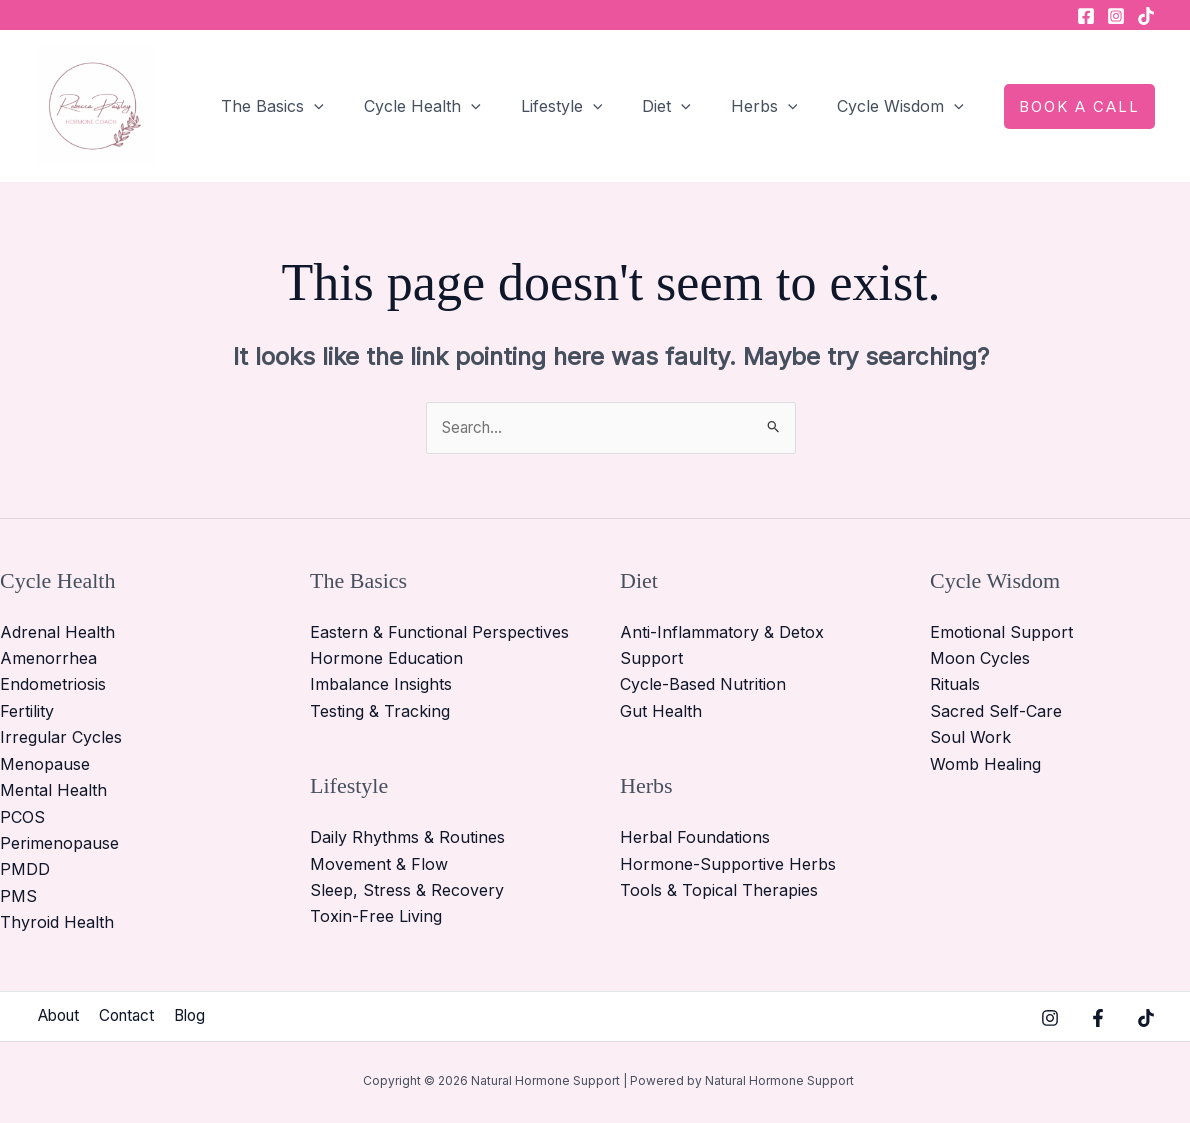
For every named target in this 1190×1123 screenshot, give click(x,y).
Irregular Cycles (61, 738)
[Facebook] (1086, 16)
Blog (204, 1017)
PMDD (25, 870)
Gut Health (661, 712)
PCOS (22, 817)
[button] (358, 106)
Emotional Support (1001, 633)
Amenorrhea (48, 659)
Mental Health (53, 791)
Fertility (27, 712)
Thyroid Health (57, 923)
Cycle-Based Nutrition (703, 685)
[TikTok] (1146, 16)
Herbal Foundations (695, 838)
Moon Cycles (980, 659)
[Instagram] (1116, 16)
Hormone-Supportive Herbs (728, 864)
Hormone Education (386, 659)
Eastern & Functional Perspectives (439, 633)
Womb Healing (985, 765)
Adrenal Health (57, 633)
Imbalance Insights (381, 685)
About (58, 1017)
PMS (18, 896)
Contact (134, 1017)
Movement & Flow (379, 864)
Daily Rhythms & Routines (407, 838)
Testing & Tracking (380, 712)
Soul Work (970, 738)
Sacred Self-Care (996, 712)
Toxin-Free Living (376, 917)
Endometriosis (53, 685)
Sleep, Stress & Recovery (407, 891)
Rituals (955, 685)
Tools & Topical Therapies (719, 891)
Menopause (45, 765)
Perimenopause (59, 844)
